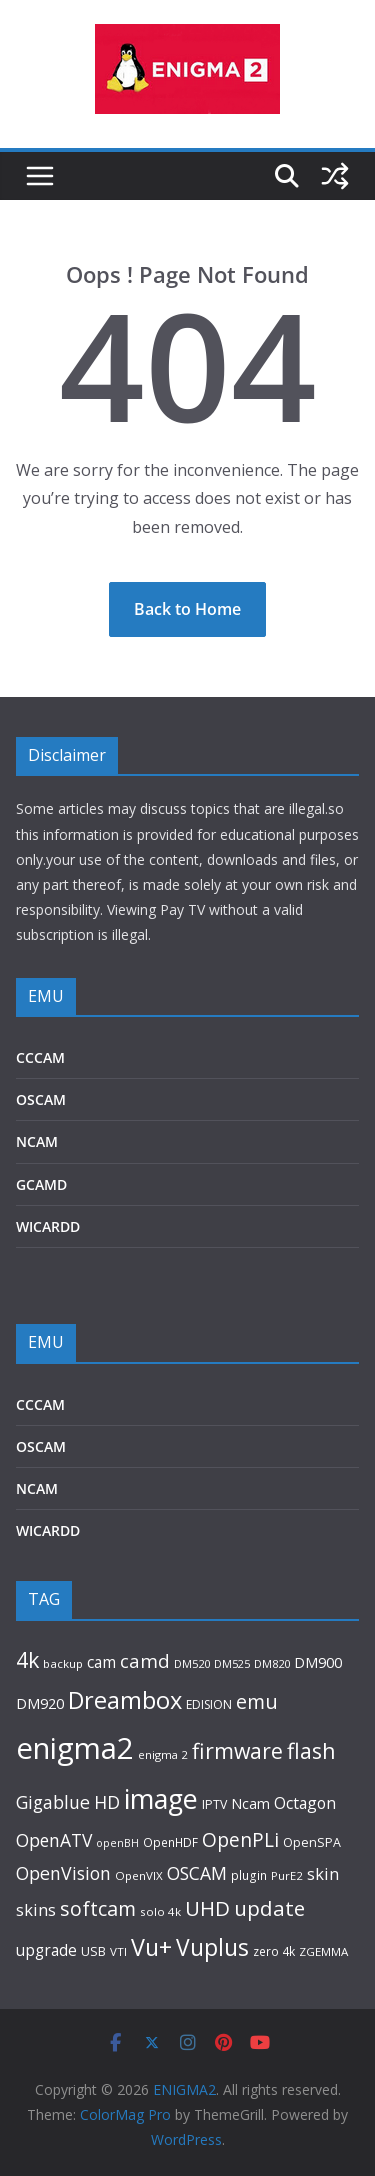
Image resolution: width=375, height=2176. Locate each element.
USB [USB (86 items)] (93, 1951)
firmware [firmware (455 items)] (237, 1750)
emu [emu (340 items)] (257, 1701)
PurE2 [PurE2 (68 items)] (287, 1875)
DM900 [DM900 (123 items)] (318, 1662)
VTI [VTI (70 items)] (118, 1951)
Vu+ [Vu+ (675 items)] (151, 1947)
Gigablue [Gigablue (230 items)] (53, 1802)
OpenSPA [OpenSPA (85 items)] (312, 1842)
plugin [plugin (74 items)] (249, 1875)
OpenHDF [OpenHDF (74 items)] (170, 1842)
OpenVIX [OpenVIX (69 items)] (139, 1875)
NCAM (37, 1141)
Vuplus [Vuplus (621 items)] (212, 1947)
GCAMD (41, 1184)
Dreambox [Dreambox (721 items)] (125, 1700)
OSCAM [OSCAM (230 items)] (197, 1873)
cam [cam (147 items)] (101, 1662)
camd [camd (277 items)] (145, 1660)
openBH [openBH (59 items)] (117, 1843)
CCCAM (40, 1057)
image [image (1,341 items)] (161, 1798)
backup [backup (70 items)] (63, 1663)
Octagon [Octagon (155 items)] (305, 1803)
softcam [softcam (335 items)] (98, 1908)
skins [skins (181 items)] (36, 1909)
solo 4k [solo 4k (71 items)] (160, 1911)
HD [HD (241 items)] (107, 1802)
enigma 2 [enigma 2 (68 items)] (163, 1754)
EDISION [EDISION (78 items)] (209, 1704)
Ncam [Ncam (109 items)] (250, 1803)
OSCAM (41, 1099)
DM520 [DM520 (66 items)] (192, 1663)
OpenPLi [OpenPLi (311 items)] (240, 1839)
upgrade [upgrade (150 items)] (46, 1950)
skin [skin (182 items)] (323, 1873)
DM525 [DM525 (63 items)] (232, 1663)
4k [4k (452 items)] (27, 1659)
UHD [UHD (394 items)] (207, 1908)
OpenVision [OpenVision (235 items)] (63, 1873)
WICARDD (48, 1226)
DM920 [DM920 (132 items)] (40, 1703)
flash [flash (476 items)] (311, 1750)
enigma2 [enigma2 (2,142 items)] (75, 1748)
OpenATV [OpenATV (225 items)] (54, 1840)
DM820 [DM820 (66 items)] (272, 1663)
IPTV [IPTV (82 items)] (214, 1804)
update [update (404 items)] (269, 1908)
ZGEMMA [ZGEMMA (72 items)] (323, 1951)
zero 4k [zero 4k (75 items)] (274, 1951)
